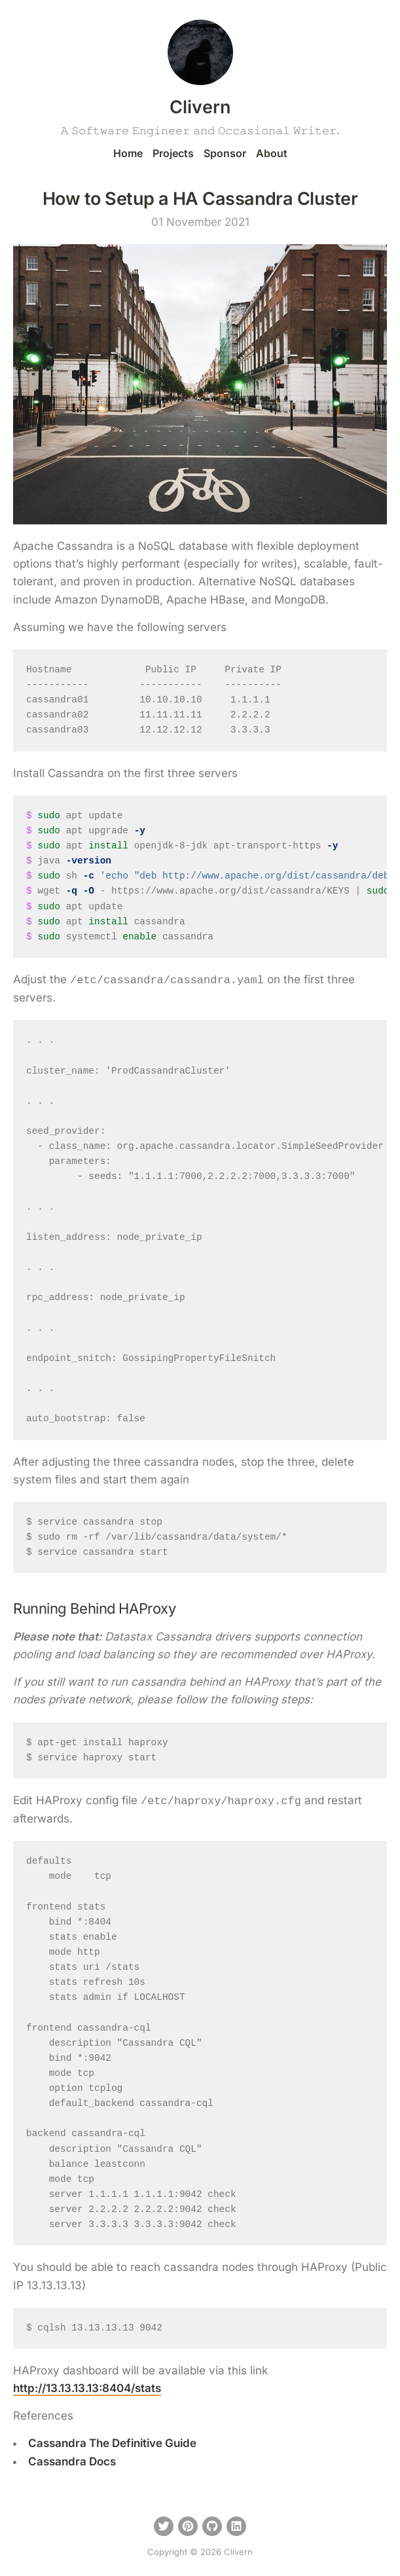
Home (128, 153)
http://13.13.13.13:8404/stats (87, 2388)
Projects (173, 153)
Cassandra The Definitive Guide (112, 2443)
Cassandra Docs (72, 2461)
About (271, 153)
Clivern (200, 107)
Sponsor (225, 153)
